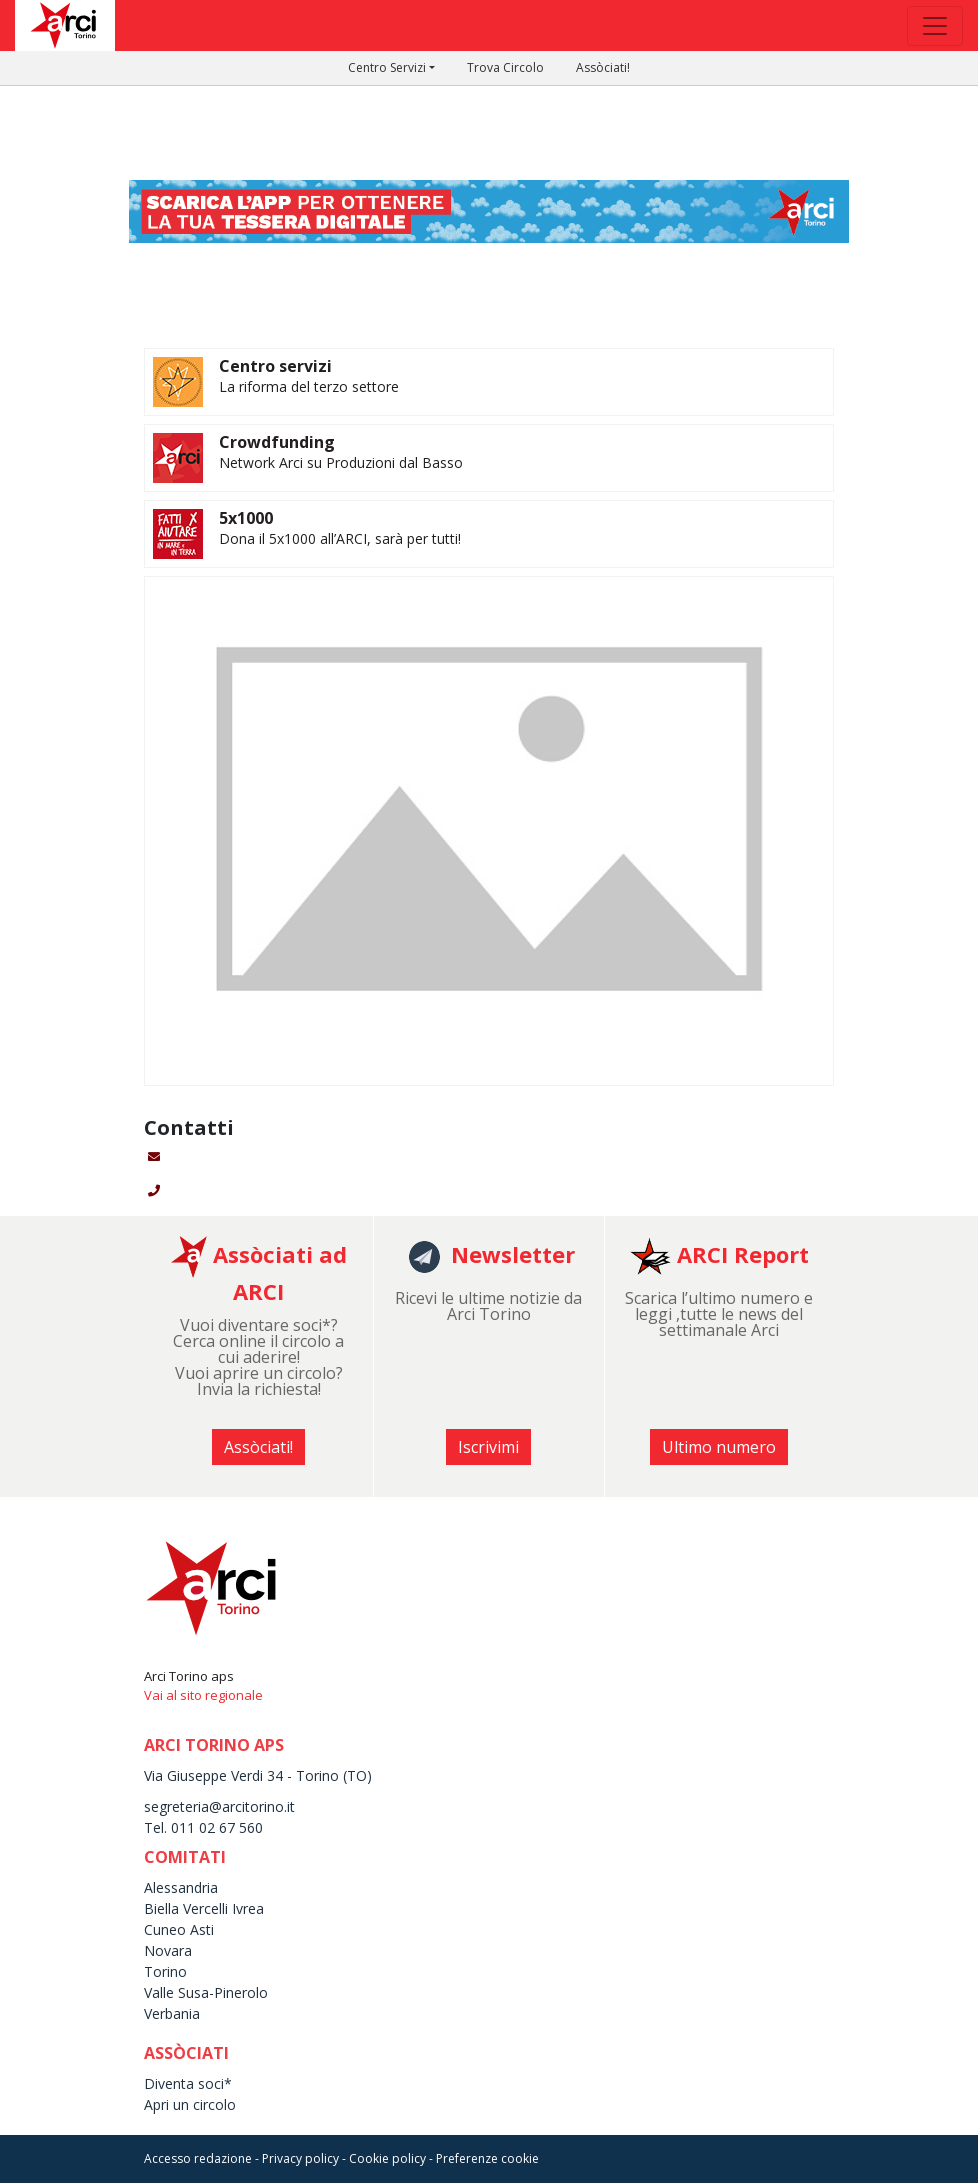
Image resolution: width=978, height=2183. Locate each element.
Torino (165, 1971)
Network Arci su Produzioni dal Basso (341, 462)
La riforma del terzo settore (309, 386)
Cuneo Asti (179, 1929)
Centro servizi (275, 366)
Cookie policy (387, 2158)
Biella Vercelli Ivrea (204, 1908)
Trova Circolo (505, 67)
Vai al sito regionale (203, 1695)
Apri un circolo (190, 2104)
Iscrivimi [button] (488, 1447)
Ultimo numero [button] (719, 1447)
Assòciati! (603, 67)
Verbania (172, 2013)
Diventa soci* (188, 2083)
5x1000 (246, 518)
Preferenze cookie (487, 2158)
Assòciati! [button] (258, 1447)
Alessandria (181, 1887)
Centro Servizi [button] (387, 67)
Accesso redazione (198, 2158)
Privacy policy (300, 2158)
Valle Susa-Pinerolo (206, 1992)
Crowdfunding (277, 442)
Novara (168, 1950)
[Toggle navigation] (935, 26)
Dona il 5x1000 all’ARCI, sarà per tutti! (340, 538)
